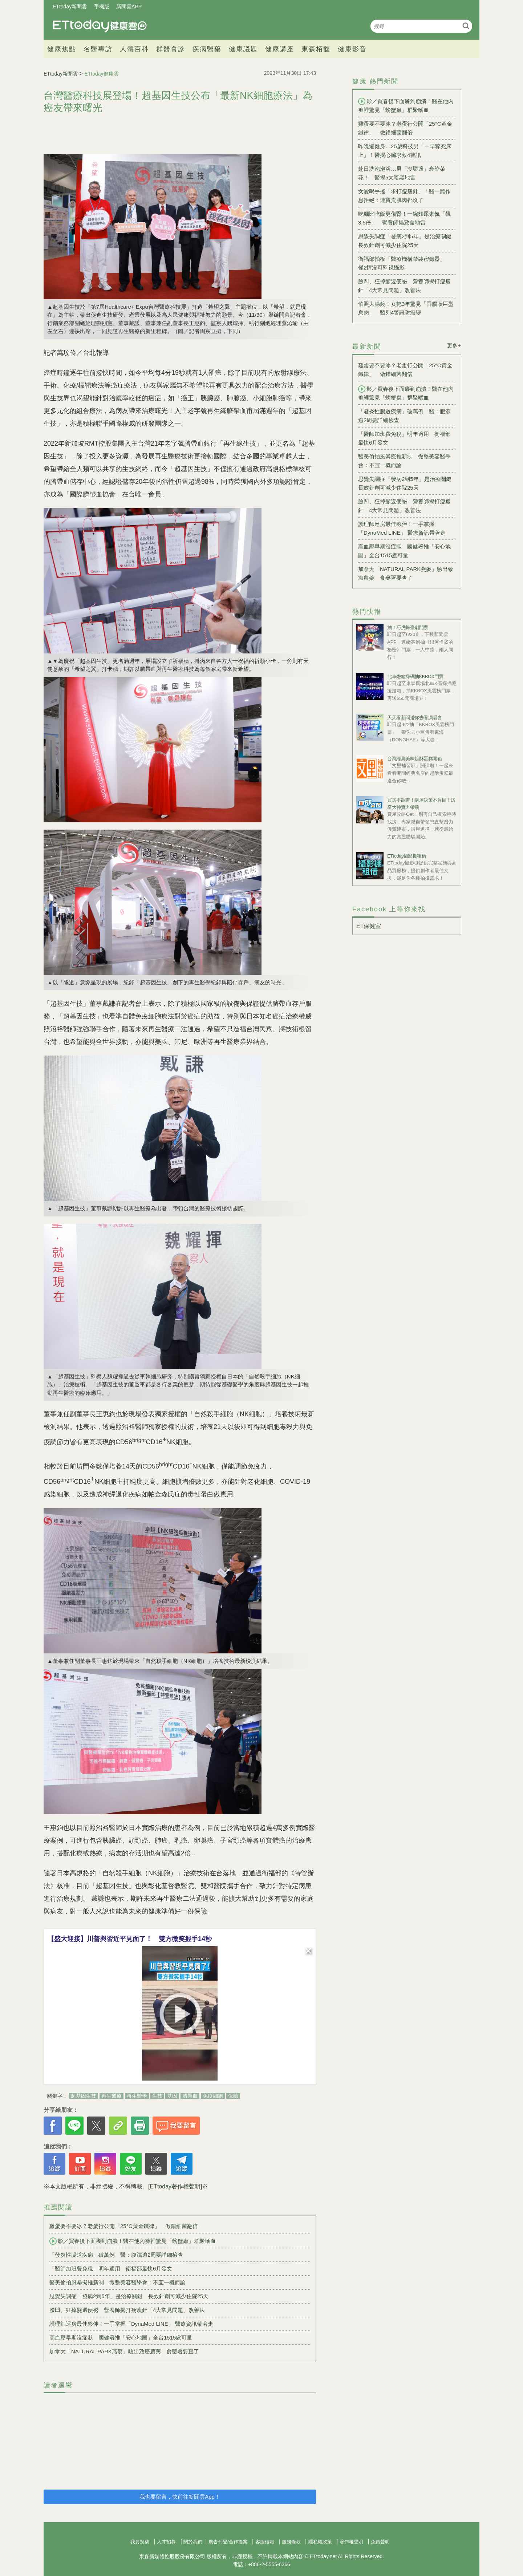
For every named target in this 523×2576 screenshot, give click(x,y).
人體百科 (134, 49)
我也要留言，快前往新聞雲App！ (179, 2497)
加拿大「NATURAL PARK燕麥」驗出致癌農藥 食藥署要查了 (124, 2351)
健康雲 (100, 26)
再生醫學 (137, 2096)
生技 (157, 2096)
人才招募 (166, 2541)
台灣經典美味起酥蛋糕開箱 (414, 758)
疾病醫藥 (207, 49)
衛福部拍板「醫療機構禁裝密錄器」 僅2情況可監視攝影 (404, 263)
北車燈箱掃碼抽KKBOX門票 (415, 676)
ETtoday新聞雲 (70, 6)
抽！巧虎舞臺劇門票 (407, 627)
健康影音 (352, 49)
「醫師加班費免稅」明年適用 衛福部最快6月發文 (110, 2268)
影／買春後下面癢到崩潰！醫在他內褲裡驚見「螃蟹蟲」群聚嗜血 (132, 2241)
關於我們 (192, 2541)
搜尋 (465, 25)
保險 (233, 2096)
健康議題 (243, 49)
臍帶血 (190, 2096)
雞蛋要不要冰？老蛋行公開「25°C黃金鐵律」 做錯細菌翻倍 (123, 2226)
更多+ (454, 345)
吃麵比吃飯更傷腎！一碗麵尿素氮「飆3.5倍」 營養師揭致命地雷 (404, 218)
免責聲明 (380, 2541)
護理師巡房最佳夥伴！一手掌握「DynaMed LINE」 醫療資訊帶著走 (131, 2324)
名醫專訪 (98, 49)
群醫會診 (170, 49)
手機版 (101, 6)
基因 (172, 2096)
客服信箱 (264, 2541)
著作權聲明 (351, 2541)
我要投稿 (139, 2541)
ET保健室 (368, 926)
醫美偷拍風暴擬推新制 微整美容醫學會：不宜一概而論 (117, 2282)
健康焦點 (61, 49)
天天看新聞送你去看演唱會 (414, 717)
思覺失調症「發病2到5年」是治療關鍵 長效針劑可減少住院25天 (128, 2296)
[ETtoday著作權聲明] (175, 2186)
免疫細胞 (213, 2096)
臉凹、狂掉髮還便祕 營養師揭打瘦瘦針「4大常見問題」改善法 (127, 2310)
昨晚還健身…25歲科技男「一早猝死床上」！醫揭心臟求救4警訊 (404, 150)
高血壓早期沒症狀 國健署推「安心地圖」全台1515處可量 (120, 2337)
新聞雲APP (129, 6)
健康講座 (279, 49)
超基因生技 (83, 2096)
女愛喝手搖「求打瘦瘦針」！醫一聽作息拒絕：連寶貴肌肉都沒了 (404, 195)
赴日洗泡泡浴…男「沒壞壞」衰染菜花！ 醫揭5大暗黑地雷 (401, 173)
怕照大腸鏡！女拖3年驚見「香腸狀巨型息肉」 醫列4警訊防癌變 (406, 308)
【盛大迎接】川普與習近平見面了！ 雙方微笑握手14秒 (130, 1939)
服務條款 (291, 2541)
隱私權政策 (320, 2541)
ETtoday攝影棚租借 (406, 856)
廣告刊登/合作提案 (228, 2541)
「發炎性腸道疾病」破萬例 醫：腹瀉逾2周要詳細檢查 (116, 2255)
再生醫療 (111, 2096)
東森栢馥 (316, 49)
